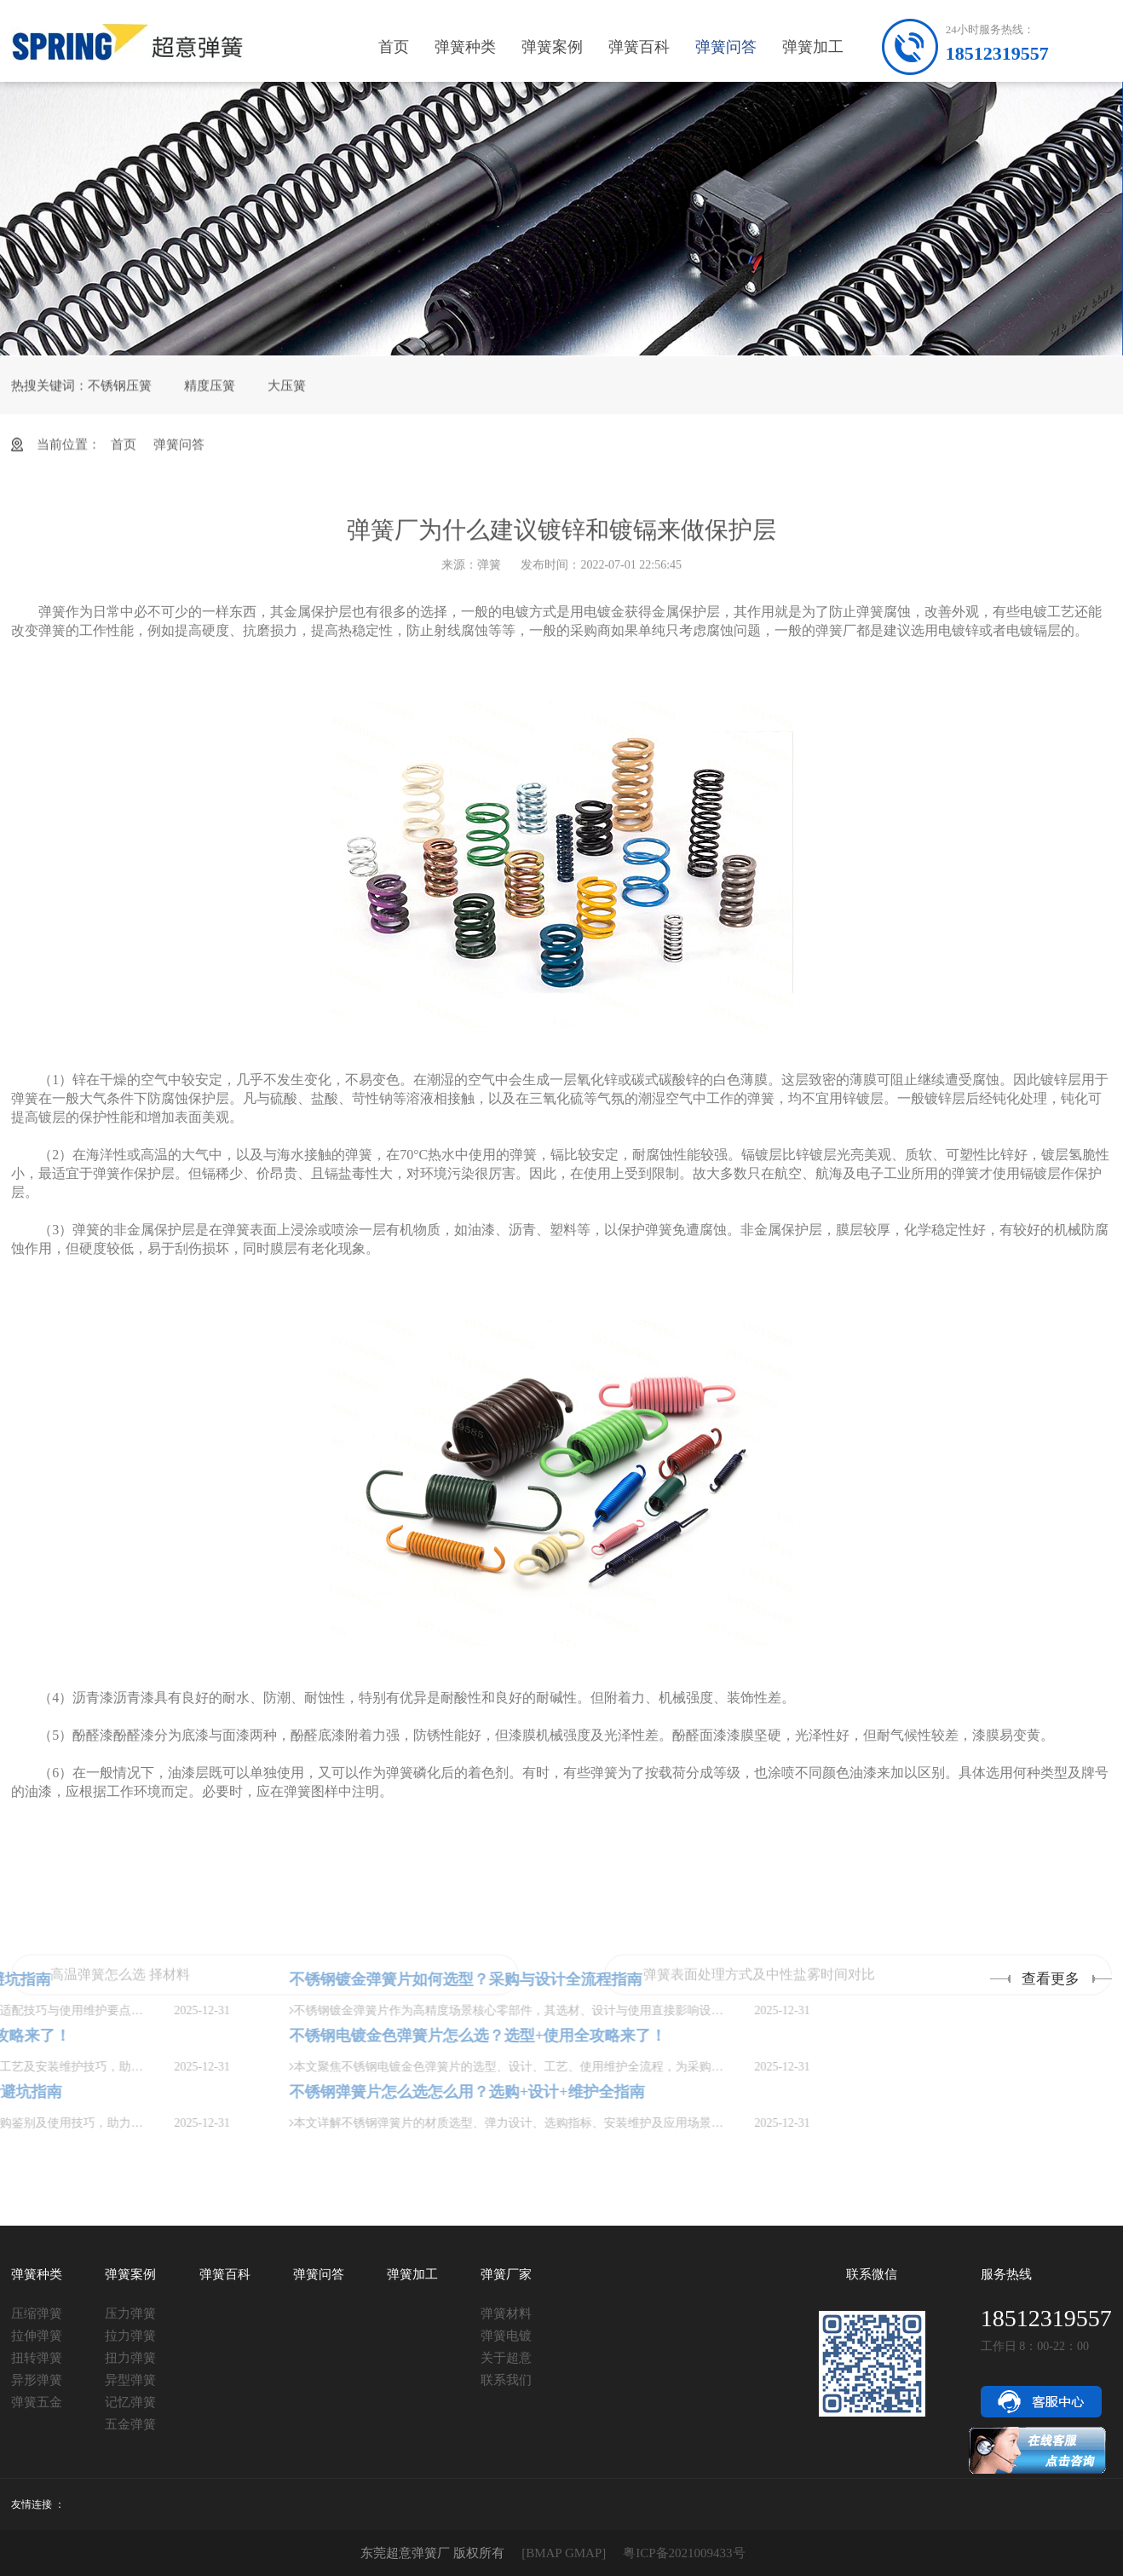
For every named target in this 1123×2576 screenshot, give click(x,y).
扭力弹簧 (130, 2358)
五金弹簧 (130, 2424)
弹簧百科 (639, 46)
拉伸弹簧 (36, 2335)
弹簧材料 (506, 2313)
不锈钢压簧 (120, 395)
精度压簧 (209, 395)
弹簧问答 (726, 46)
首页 (393, 46)
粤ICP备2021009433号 (684, 2553)
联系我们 (506, 2380)
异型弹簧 (130, 2380)
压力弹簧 (130, 2313)
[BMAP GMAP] (563, 2553)
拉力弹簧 (130, 2335)
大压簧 (287, 395)
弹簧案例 (552, 46)
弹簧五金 (36, 2402)
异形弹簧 (36, 2380)
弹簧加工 (813, 46)
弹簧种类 (465, 46)
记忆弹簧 (130, 2402)
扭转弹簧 (36, 2358)
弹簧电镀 (506, 2335)
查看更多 (1051, 1979)
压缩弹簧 (36, 2313)
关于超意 (506, 2358)
